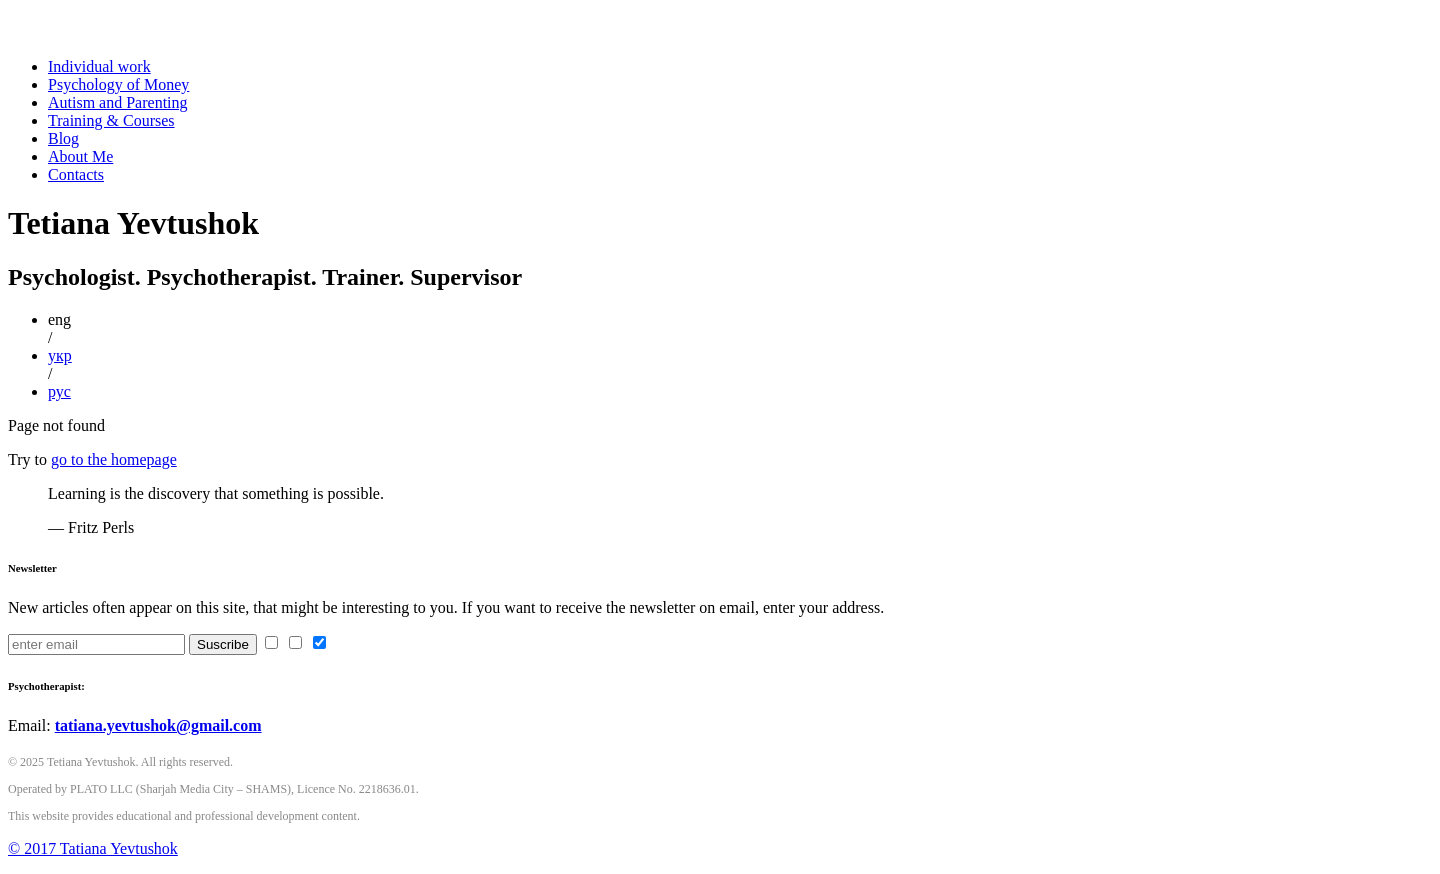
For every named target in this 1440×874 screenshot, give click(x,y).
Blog (63, 138)
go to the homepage (114, 459)
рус (59, 391)
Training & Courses (111, 120)
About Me (80, 156)
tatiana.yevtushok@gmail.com (158, 725)
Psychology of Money (118, 84)
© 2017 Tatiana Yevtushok (93, 848)
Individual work (99, 66)
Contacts (76, 174)
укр (60, 355)
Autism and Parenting (118, 102)
